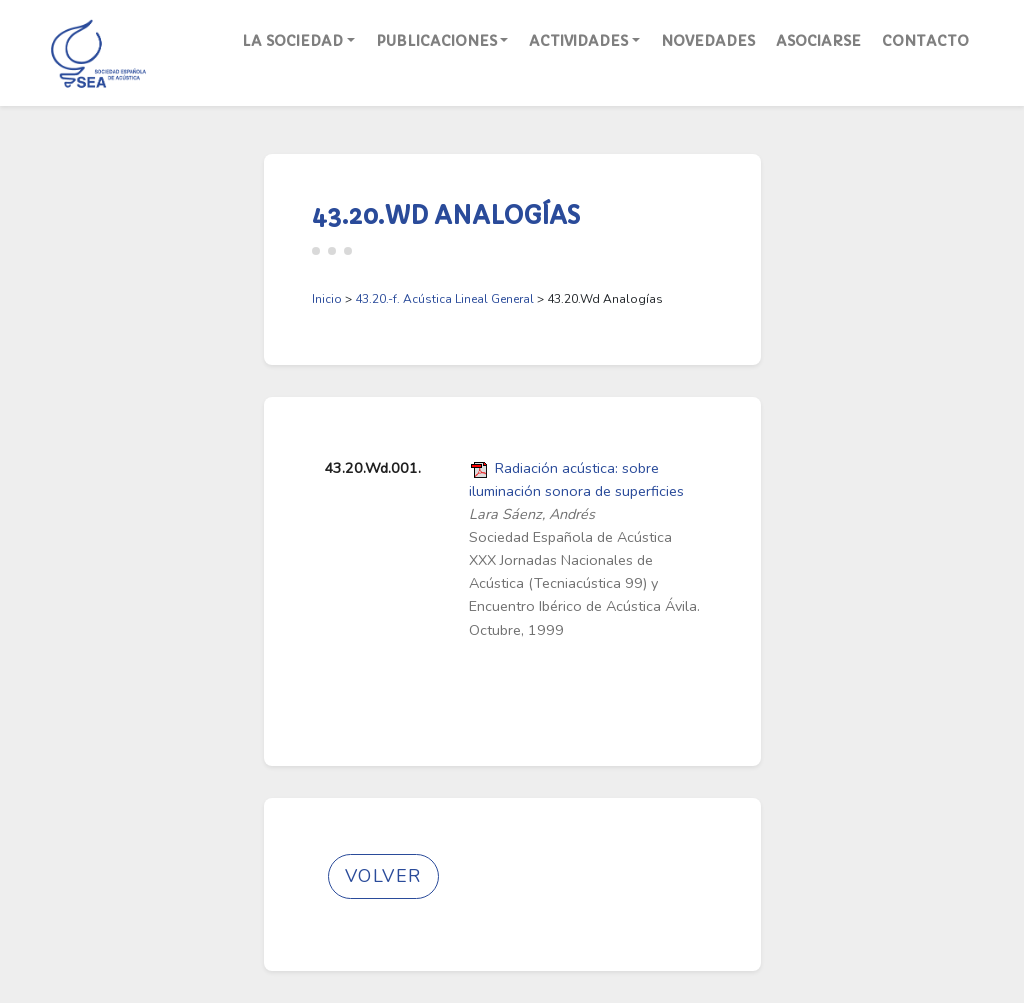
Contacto (925, 41)
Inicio (327, 299)
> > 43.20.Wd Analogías (487, 299)
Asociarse (818, 41)
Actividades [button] (578, 41)
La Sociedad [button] (292, 41)
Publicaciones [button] (436, 41)
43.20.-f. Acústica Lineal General (444, 299)
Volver (383, 876)
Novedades (708, 41)
